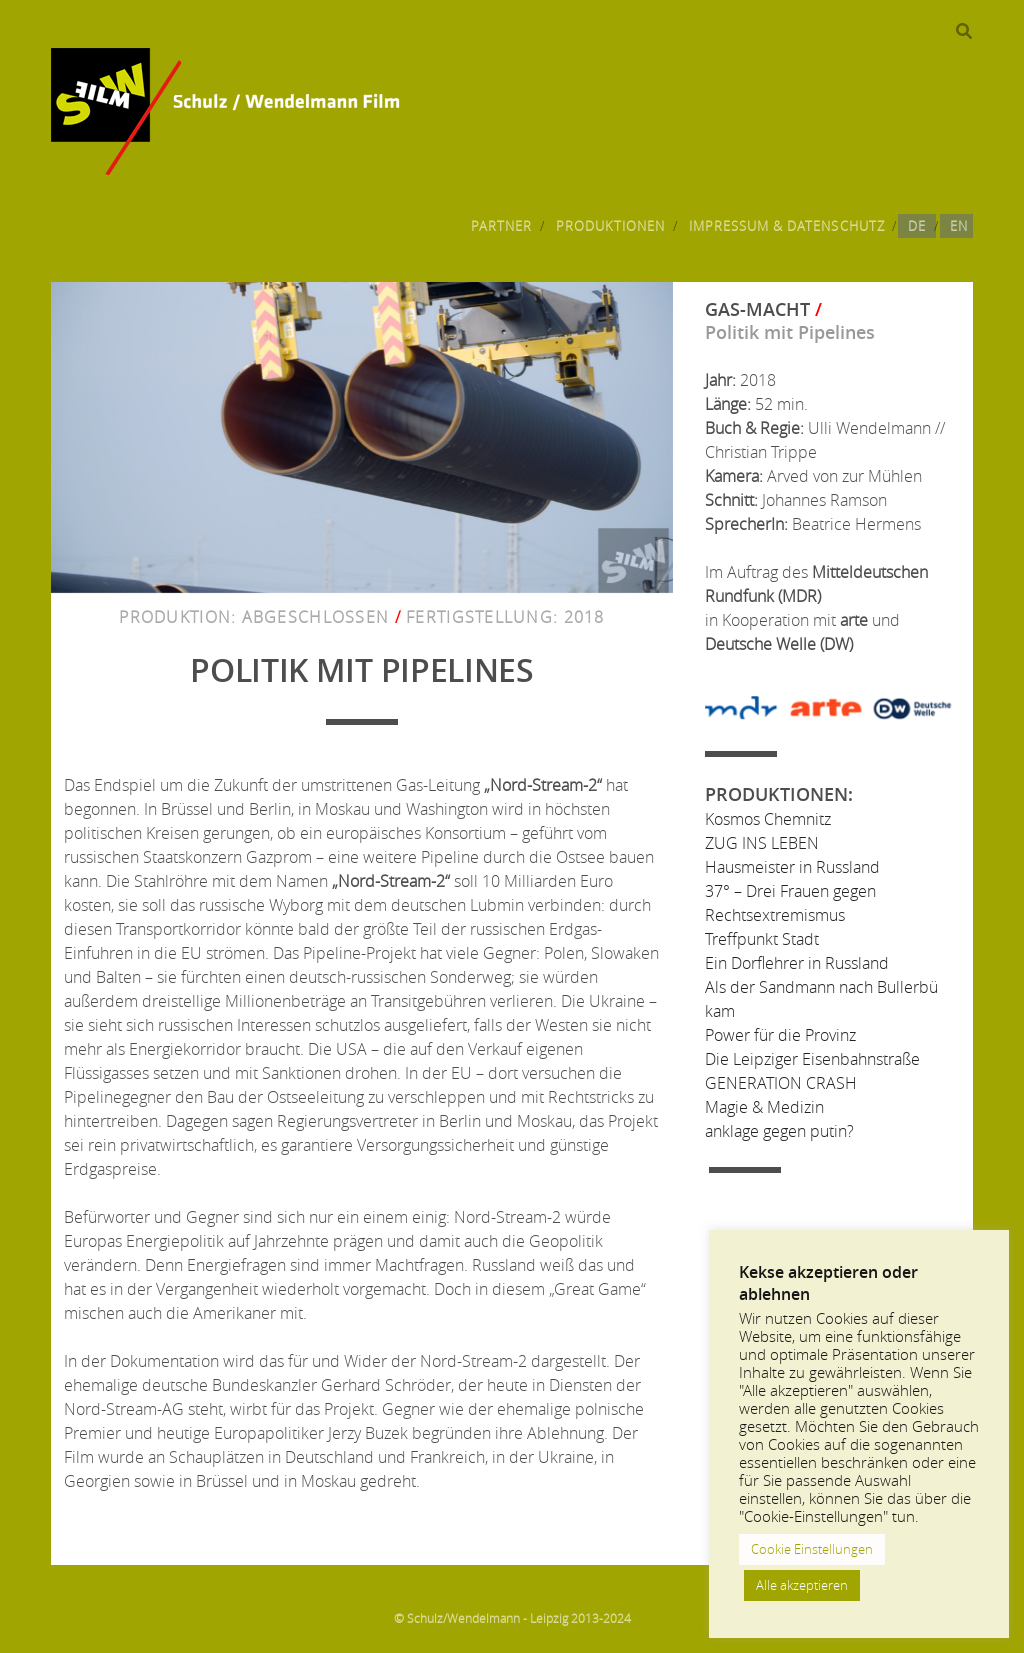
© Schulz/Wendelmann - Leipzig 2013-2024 (512, 1618)
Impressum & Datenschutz (787, 226)
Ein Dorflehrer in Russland (797, 963)
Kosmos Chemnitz (768, 819)
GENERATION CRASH (781, 1083)
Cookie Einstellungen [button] (812, 1549)
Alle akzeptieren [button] (802, 1585)
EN (959, 226)
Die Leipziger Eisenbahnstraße (812, 1059)
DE (917, 226)
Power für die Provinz (780, 1035)
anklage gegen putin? (779, 1131)
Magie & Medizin (764, 1107)
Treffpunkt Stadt (762, 939)
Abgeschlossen (316, 617)
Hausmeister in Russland (792, 867)
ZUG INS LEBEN (762, 843)
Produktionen (611, 226)
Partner (501, 226)
